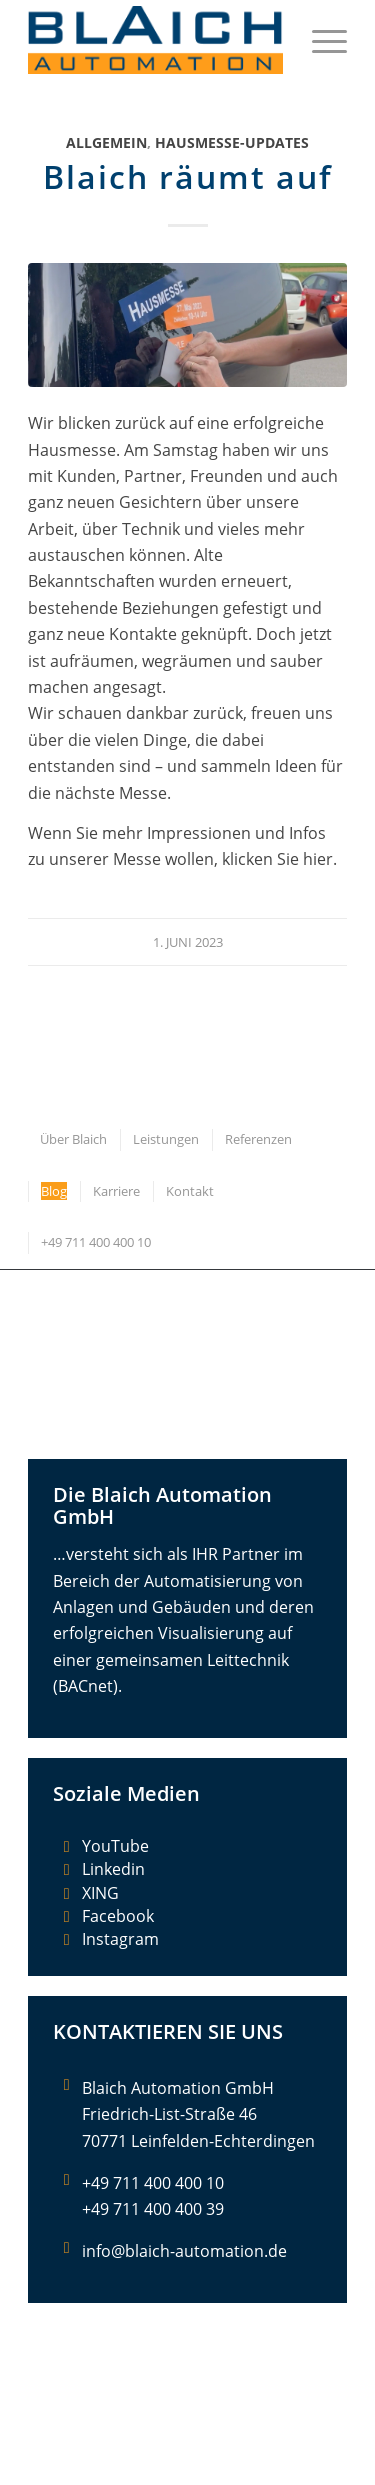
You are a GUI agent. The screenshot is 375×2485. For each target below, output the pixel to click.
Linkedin (113, 1869)
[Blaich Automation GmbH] (155, 40)
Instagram (120, 1939)
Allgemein (106, 142)
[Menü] (319, 40)
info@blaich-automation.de (184, 2251)
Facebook (118, 1916)
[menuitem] (319, 40)
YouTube (115, 1846)
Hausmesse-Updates (232, 142)
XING (100, 1893)
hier (318, 859)
